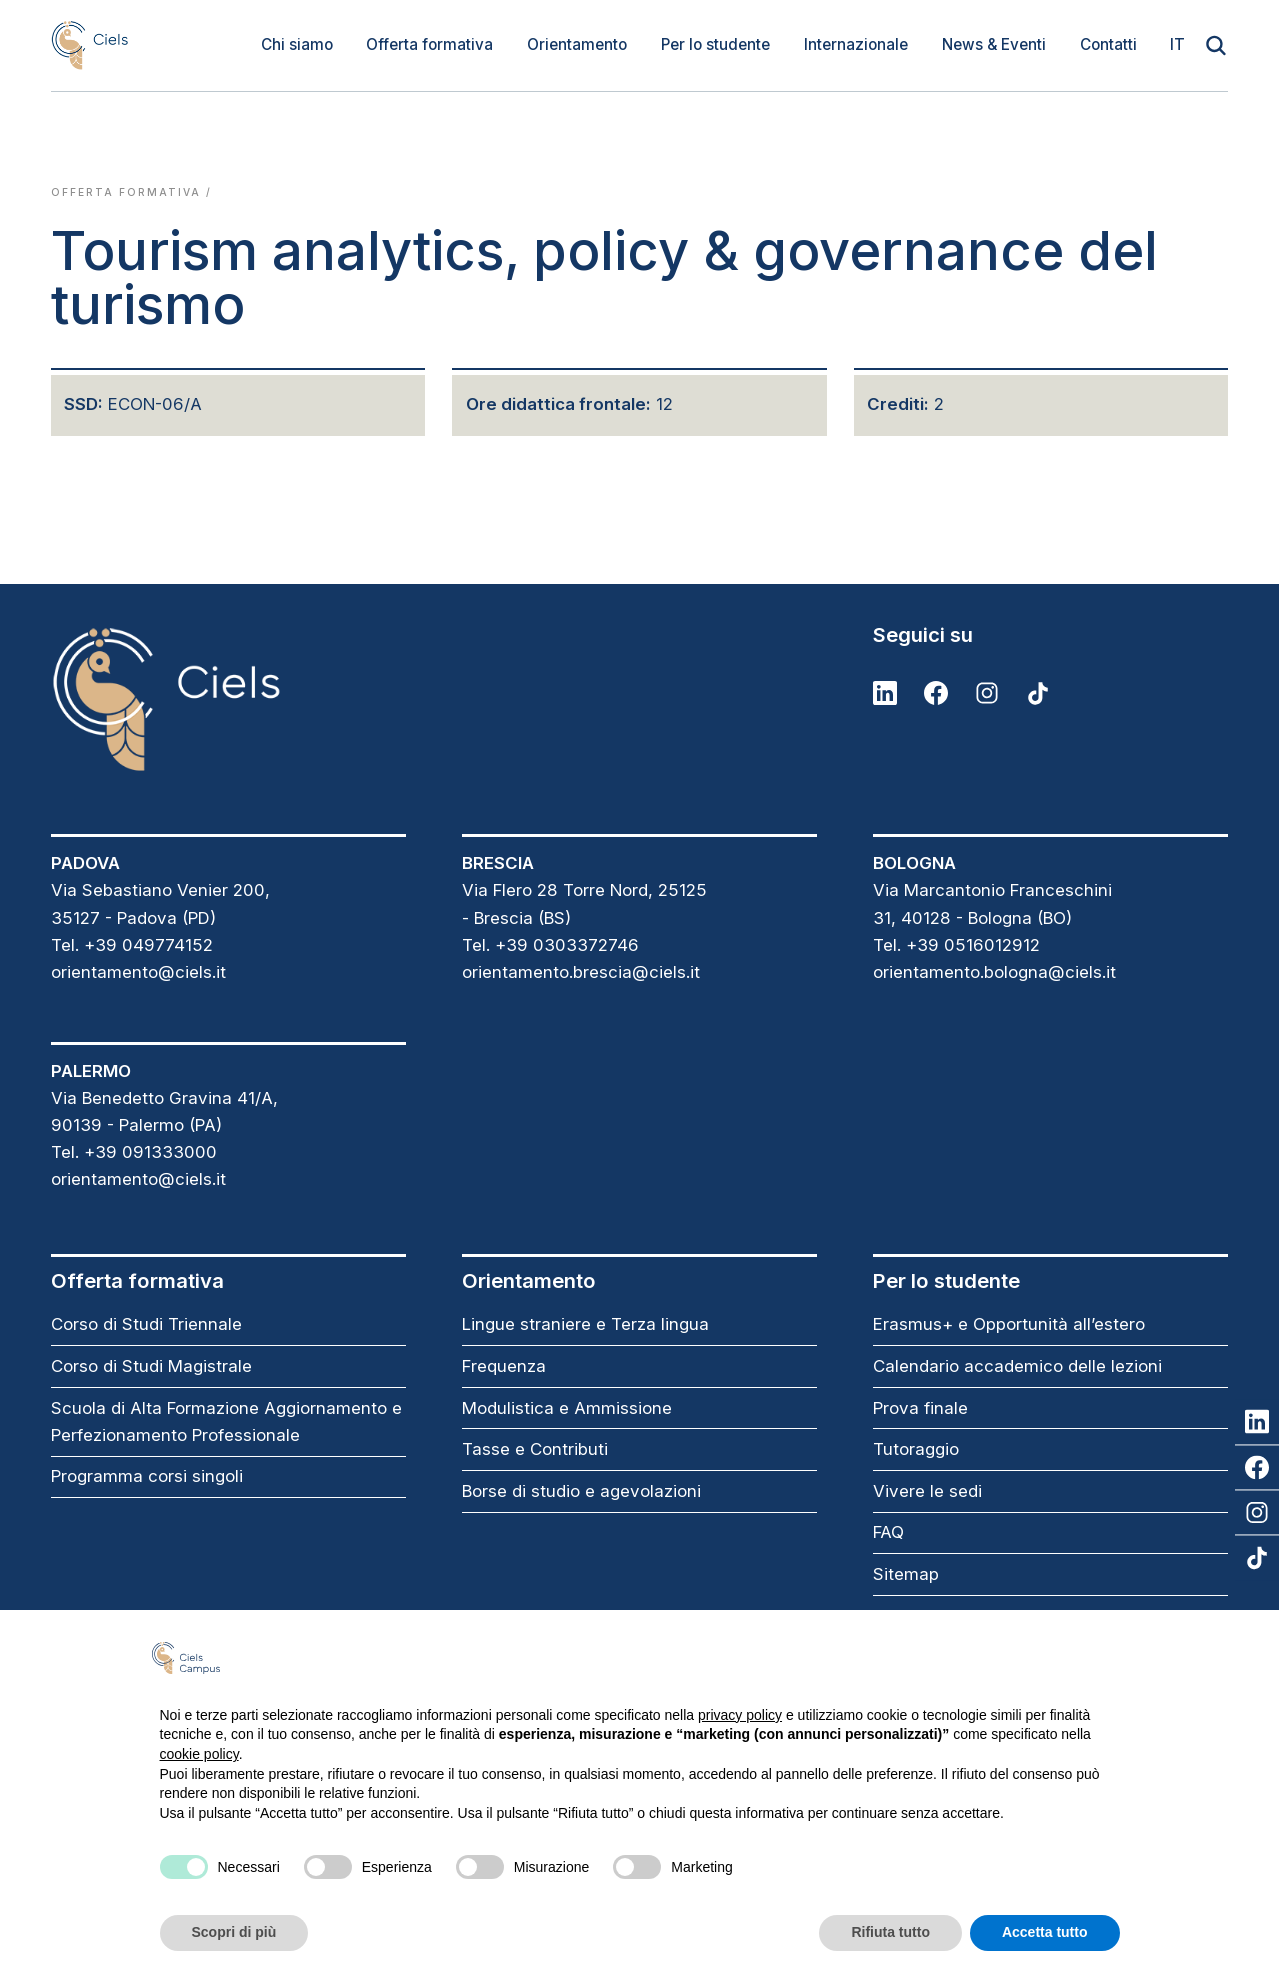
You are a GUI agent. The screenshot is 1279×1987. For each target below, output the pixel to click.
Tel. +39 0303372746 (550, 945)
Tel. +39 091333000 (134, 1152)
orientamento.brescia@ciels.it (581, 972)
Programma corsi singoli (147, 1476)
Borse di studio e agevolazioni (581, 1491)
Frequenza (504, 1366)
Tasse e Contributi (535, 1449)
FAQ (888, 1532)
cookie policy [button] (199, 1754)
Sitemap (906, 1574)
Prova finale (920, 1408)
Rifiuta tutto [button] (890, 1932)
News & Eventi (994, 44)
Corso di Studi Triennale (146, 1324)
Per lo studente (715, 44)
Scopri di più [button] (234, 1932)
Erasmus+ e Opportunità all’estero (1009, 1324)
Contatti (1108, 44)
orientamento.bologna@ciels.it (994, 972)
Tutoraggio (916, 1449)
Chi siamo (297, 44)
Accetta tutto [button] (1045, 1932)
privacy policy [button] (740, 1715)
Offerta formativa (429, 44)
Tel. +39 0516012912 (956, 945)
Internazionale (856, 44)
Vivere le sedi (927, 1491)
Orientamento (577, 44)
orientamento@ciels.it (138, 972)
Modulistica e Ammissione (567, 1408)
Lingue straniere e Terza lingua (585, 1324)
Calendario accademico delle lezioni (1017, 1366)
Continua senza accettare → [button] (1019, 1657)
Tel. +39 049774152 (132, 945)
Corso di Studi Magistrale (151, 1366)
